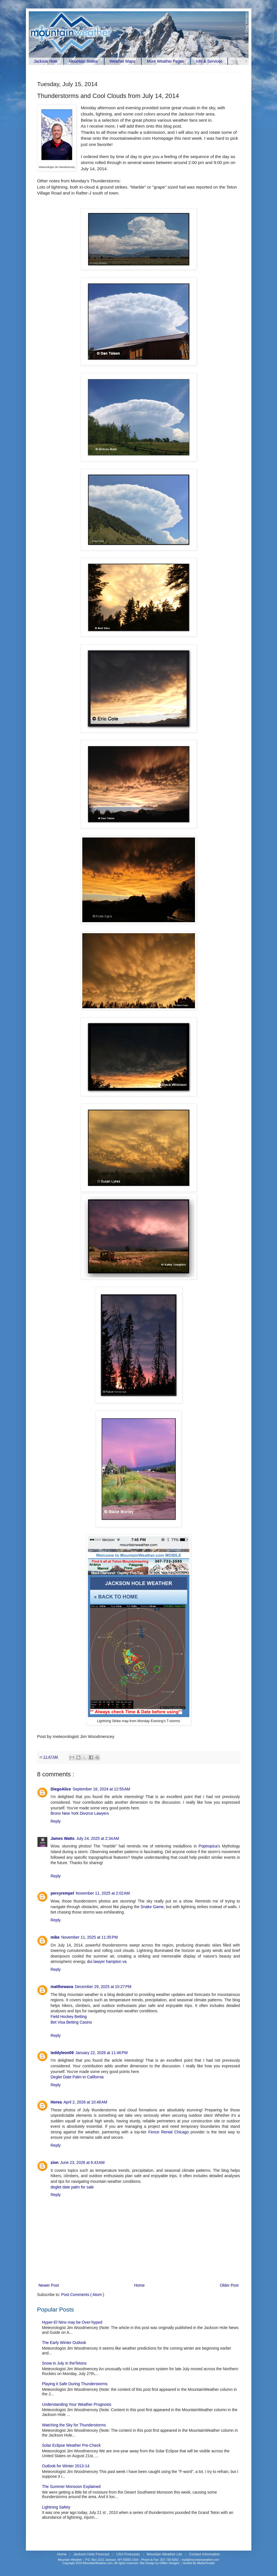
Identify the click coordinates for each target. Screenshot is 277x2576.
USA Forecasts (128, 2554)
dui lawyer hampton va (107, 1961)
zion (55, 2162)
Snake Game (152, 1906)
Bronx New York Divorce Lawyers (80, 1813)
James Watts (63, 1838)
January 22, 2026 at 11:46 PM (101, 2052)
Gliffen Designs (169, 2563)
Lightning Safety (56, 2507)
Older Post (229, 2285)
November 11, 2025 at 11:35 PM (89, 1937)
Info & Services (209, 61)
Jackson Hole (45, 61)
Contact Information (204, 2554)
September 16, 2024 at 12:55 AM (101, 1789)
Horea (56, 2102)
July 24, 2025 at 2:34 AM (97, 1838)
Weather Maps (122, 61)
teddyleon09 (62, 2052)
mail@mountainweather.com (200, 2559)
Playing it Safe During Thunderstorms (74, 2384)
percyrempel (62, 1893)
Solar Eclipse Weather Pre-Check (71, 2445)
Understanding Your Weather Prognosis (76, 2404)
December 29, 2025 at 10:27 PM (103, 1986)
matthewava (62, 1986)
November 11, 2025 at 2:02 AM (103, 1893)
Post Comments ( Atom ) (82, 2294)
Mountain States (83, 61)
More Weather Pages (165, 61)
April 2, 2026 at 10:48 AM (85, 2102)
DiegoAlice (61, 1789)
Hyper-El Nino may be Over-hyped (72, 2322)
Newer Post (49, 2285)
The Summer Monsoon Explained (71, 2486)
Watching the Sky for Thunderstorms (74, 2425)
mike (55, 1937)
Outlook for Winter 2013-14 (65, 2466)
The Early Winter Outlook (64, 2342)
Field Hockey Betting (69, 2016)
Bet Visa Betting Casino (71, 2022)
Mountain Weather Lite (165, 2554)
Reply (56, 1821)
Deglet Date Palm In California (77, 2077)
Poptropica (208, 1846)
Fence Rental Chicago (168, 2132)
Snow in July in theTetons (64, 2363)
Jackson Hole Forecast (91, 2554)
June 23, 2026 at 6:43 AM (82, 2162)
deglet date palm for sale (72, 2187)
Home (139, 2285)
